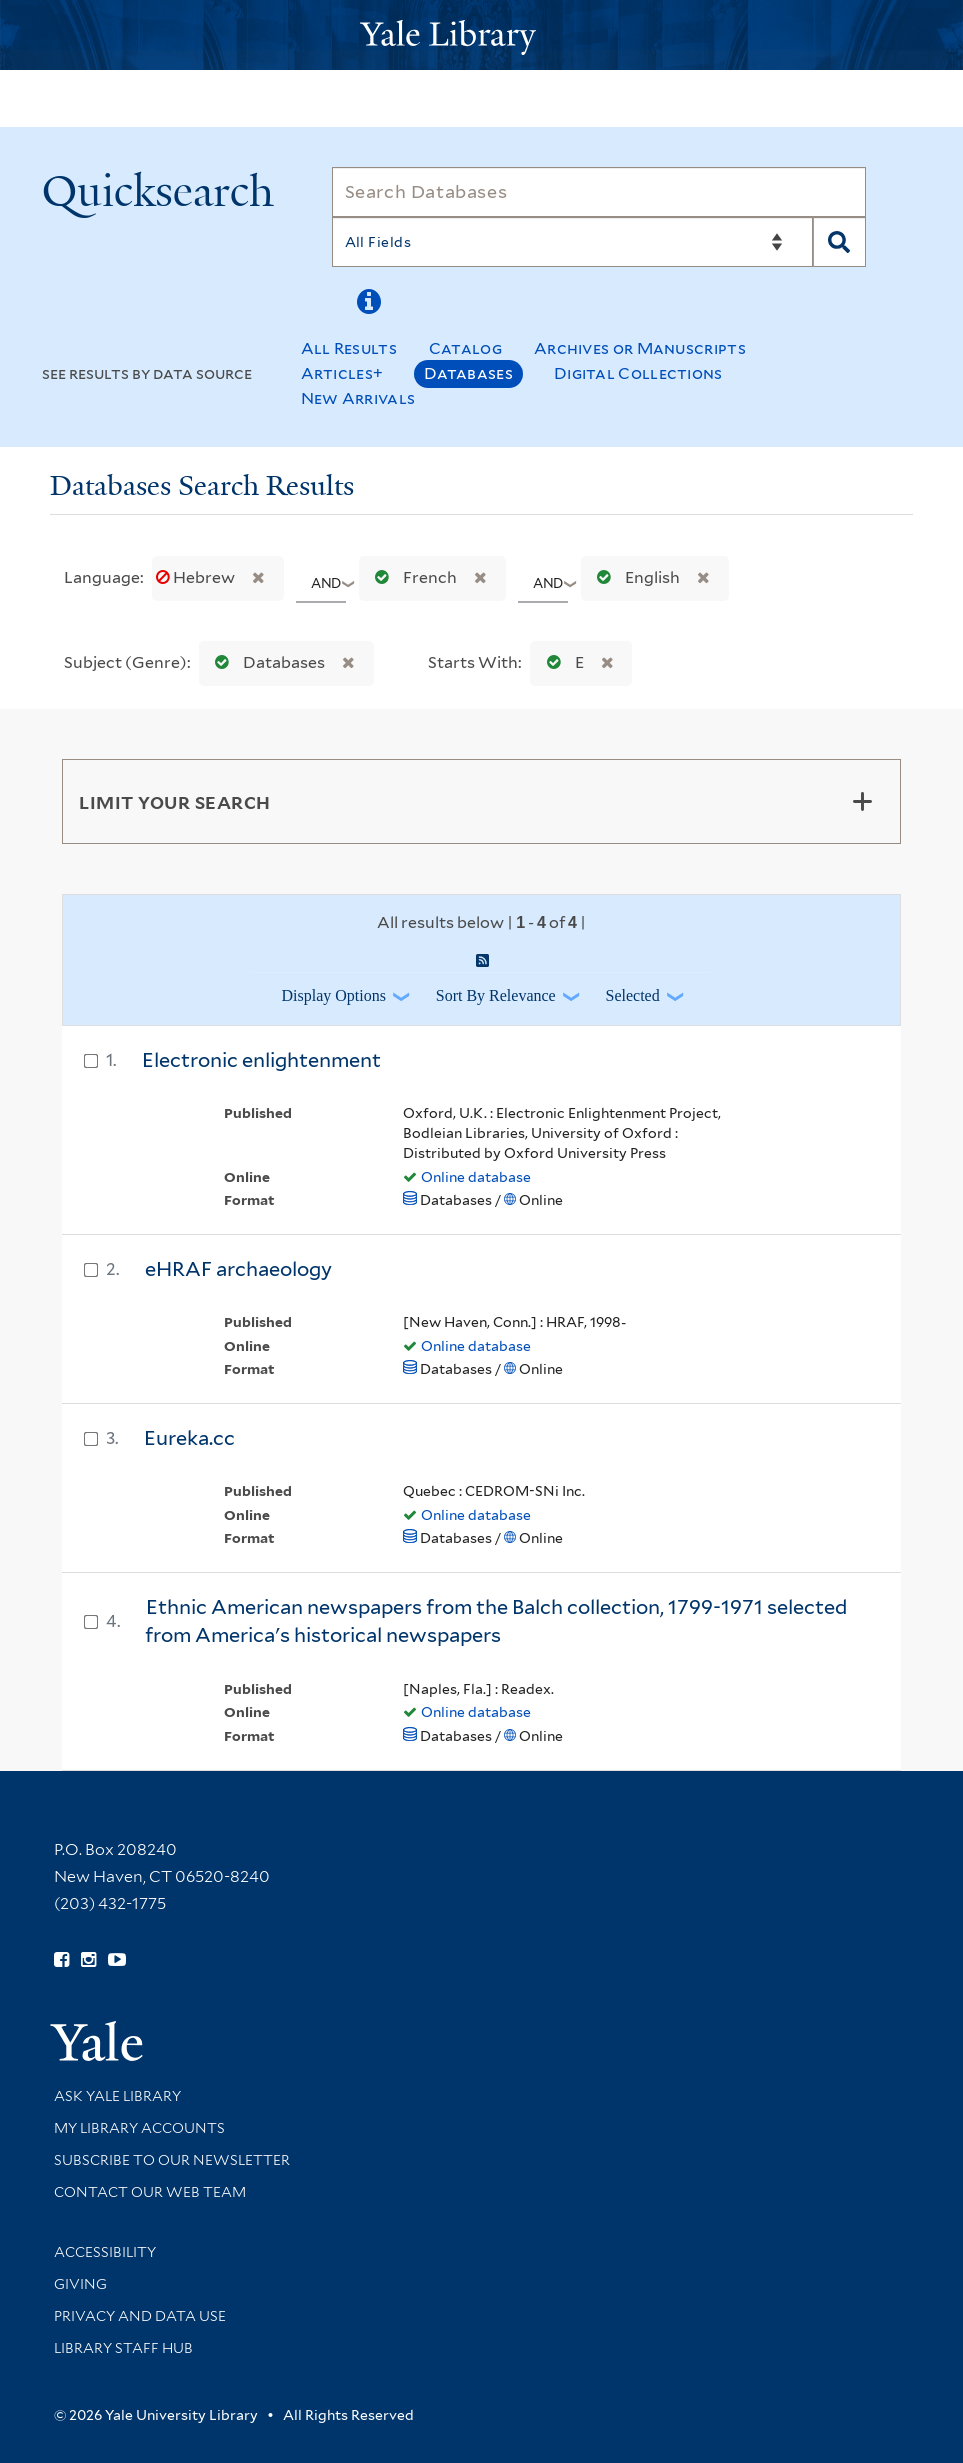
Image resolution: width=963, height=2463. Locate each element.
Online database (476, 1177)
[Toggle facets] (862, 801)
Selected (633, 995)
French (411, 577)
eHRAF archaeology (238, 1269)
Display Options (333, 995)
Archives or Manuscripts (640, 348)
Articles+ (342, 373)
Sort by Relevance (496, 995)
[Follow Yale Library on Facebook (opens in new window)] (61, 1960)
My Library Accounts (139, 2128)
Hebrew (197, 577)
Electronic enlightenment (261, 1060)
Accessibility (105, 2252)
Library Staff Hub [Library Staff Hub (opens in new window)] (123, 2348)
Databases (468, 373)
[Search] (599, 192)
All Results (349, 348)
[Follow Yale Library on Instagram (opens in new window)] (88, 1960)
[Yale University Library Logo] (482, 35)
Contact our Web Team (150, 2192)
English (634, 577)
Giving (80, 2284)
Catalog (465, 348)
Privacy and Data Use (140, 2316)
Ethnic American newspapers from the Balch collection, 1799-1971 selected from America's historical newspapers (496, 1621)
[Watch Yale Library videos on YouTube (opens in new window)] (117, 1960)
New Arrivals (358, 398)
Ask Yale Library (117, 2096)
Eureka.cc (189, 1438)
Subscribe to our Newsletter (172, 2160)
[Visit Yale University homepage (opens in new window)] (96, 2034)
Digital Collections (638, 373)
